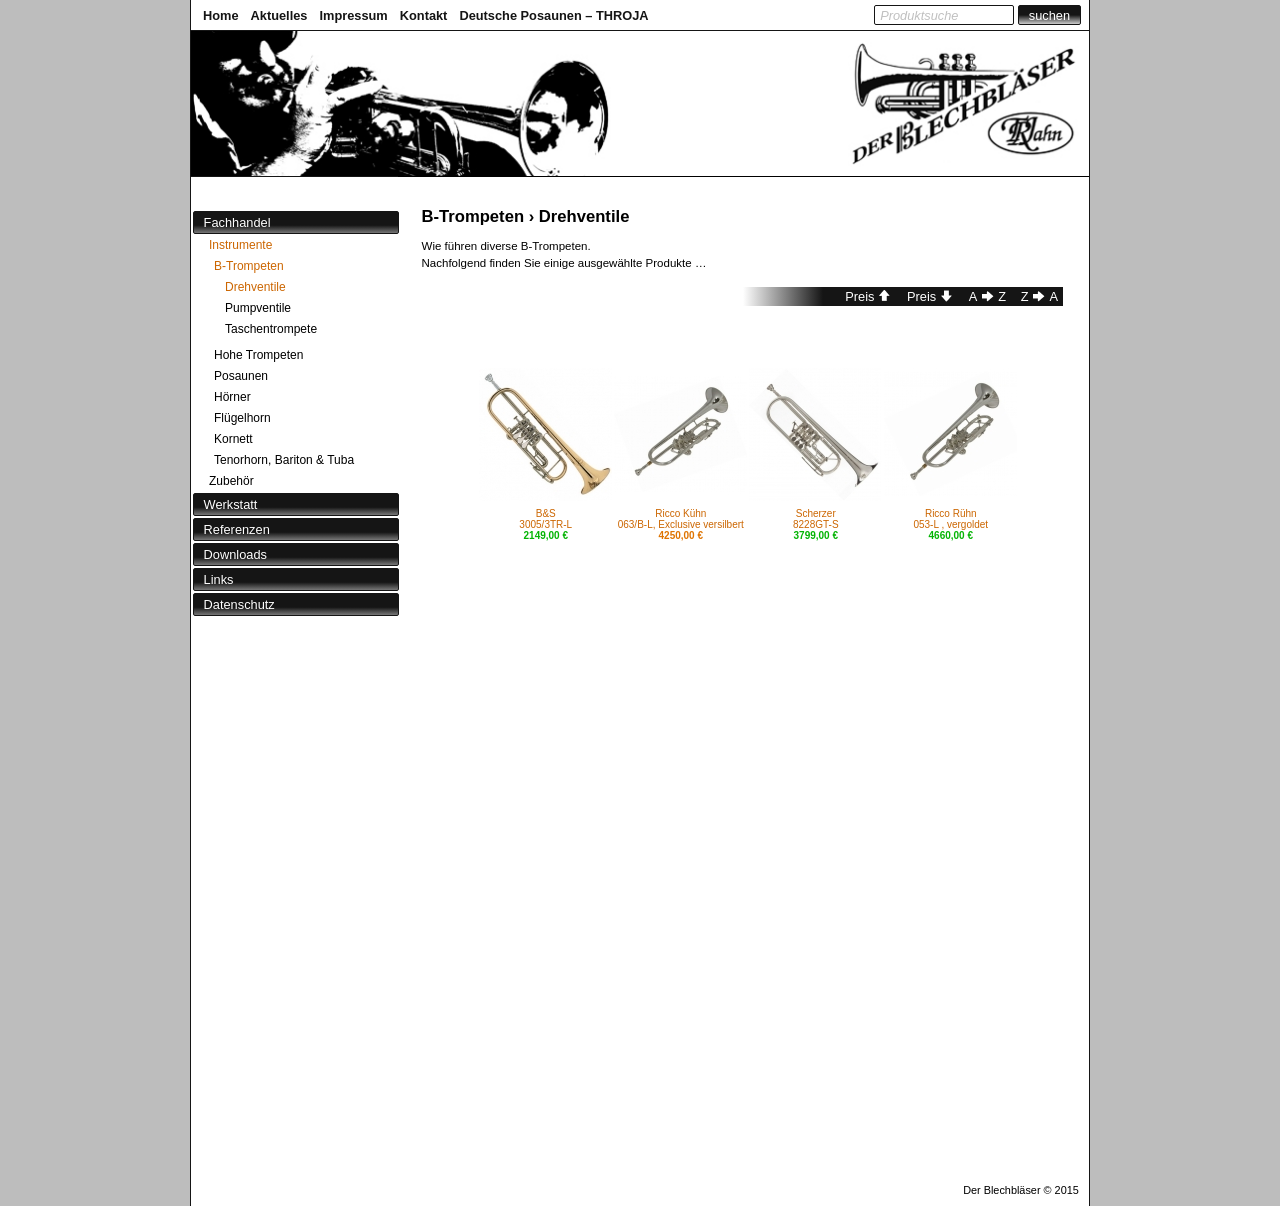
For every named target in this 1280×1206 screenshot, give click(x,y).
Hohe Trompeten (258, 355)
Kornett (233, 439)
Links (219, 579)
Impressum (353, 15)
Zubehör (231, 481)
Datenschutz (239, 604)
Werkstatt (231, 504)
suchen (1049, 15)
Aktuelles (279, 15)
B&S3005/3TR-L (545, 519)
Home (221, 15)
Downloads (235, 554)
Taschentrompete (271, 329)
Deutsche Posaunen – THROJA (553, 15)
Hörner (232, 397)
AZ (987, 296)
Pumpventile (258, 308)
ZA (1039, 296)
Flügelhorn (242, 418)
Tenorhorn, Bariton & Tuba (284, 460)
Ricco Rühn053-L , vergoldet (950, 519)
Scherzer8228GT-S (816, 519)
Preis (868, 296)
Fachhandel (237, 222)
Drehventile (255, 287)
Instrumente (240, 245)
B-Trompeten (249, 266)
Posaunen (241, 376)
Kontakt (424, 15)
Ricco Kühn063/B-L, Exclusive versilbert (681, 519)
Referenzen (237, 529)
